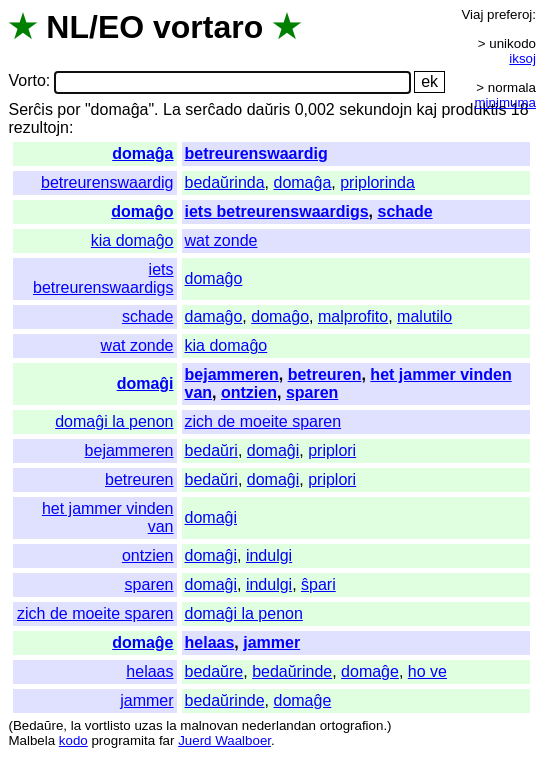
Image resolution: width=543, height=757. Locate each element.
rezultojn (38, 127)
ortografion (352, 725)
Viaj (472, 14)
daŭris (269, 109)
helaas (210, 642)
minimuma (505, 102)
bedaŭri (211, 450)
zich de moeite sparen (263, 421)
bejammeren (232, 374)
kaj (427, 109)
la (76, 725)
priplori (332, 450)
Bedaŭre (38, 725)
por (68, 109)
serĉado (213, 109)
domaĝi (145, 383)
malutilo (424, 316)
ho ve (427, 671)
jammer (271, 642)
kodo (73, 740)
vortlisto (108, 725)
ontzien (249, 392)
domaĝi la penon (114, 421)
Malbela (31, 740)
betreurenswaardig (256, 153)
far (167, 740)
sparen (312, 392)
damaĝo (214, 316)
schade (404, 211)
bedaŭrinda (225, 182)
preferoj (509, 14)
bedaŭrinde (292, 671)
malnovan (209, 725)
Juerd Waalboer (224, 740)
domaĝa (142, 153)
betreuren (325, 374)
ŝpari (318, 584)
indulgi (269, 555)
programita (123, 740)
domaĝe (142, 642)
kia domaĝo (132, 240)
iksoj (522, 58)
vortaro (208, 27)
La (172, 109)
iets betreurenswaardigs (277, 211)
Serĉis (30, 109)
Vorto (26, 81)
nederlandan (279, 725)
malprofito (353, 316)
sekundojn (375, 109)
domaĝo (142, 211)
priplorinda (377, 182)
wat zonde (221, 240)
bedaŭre (214, 671)
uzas (148, 725)
